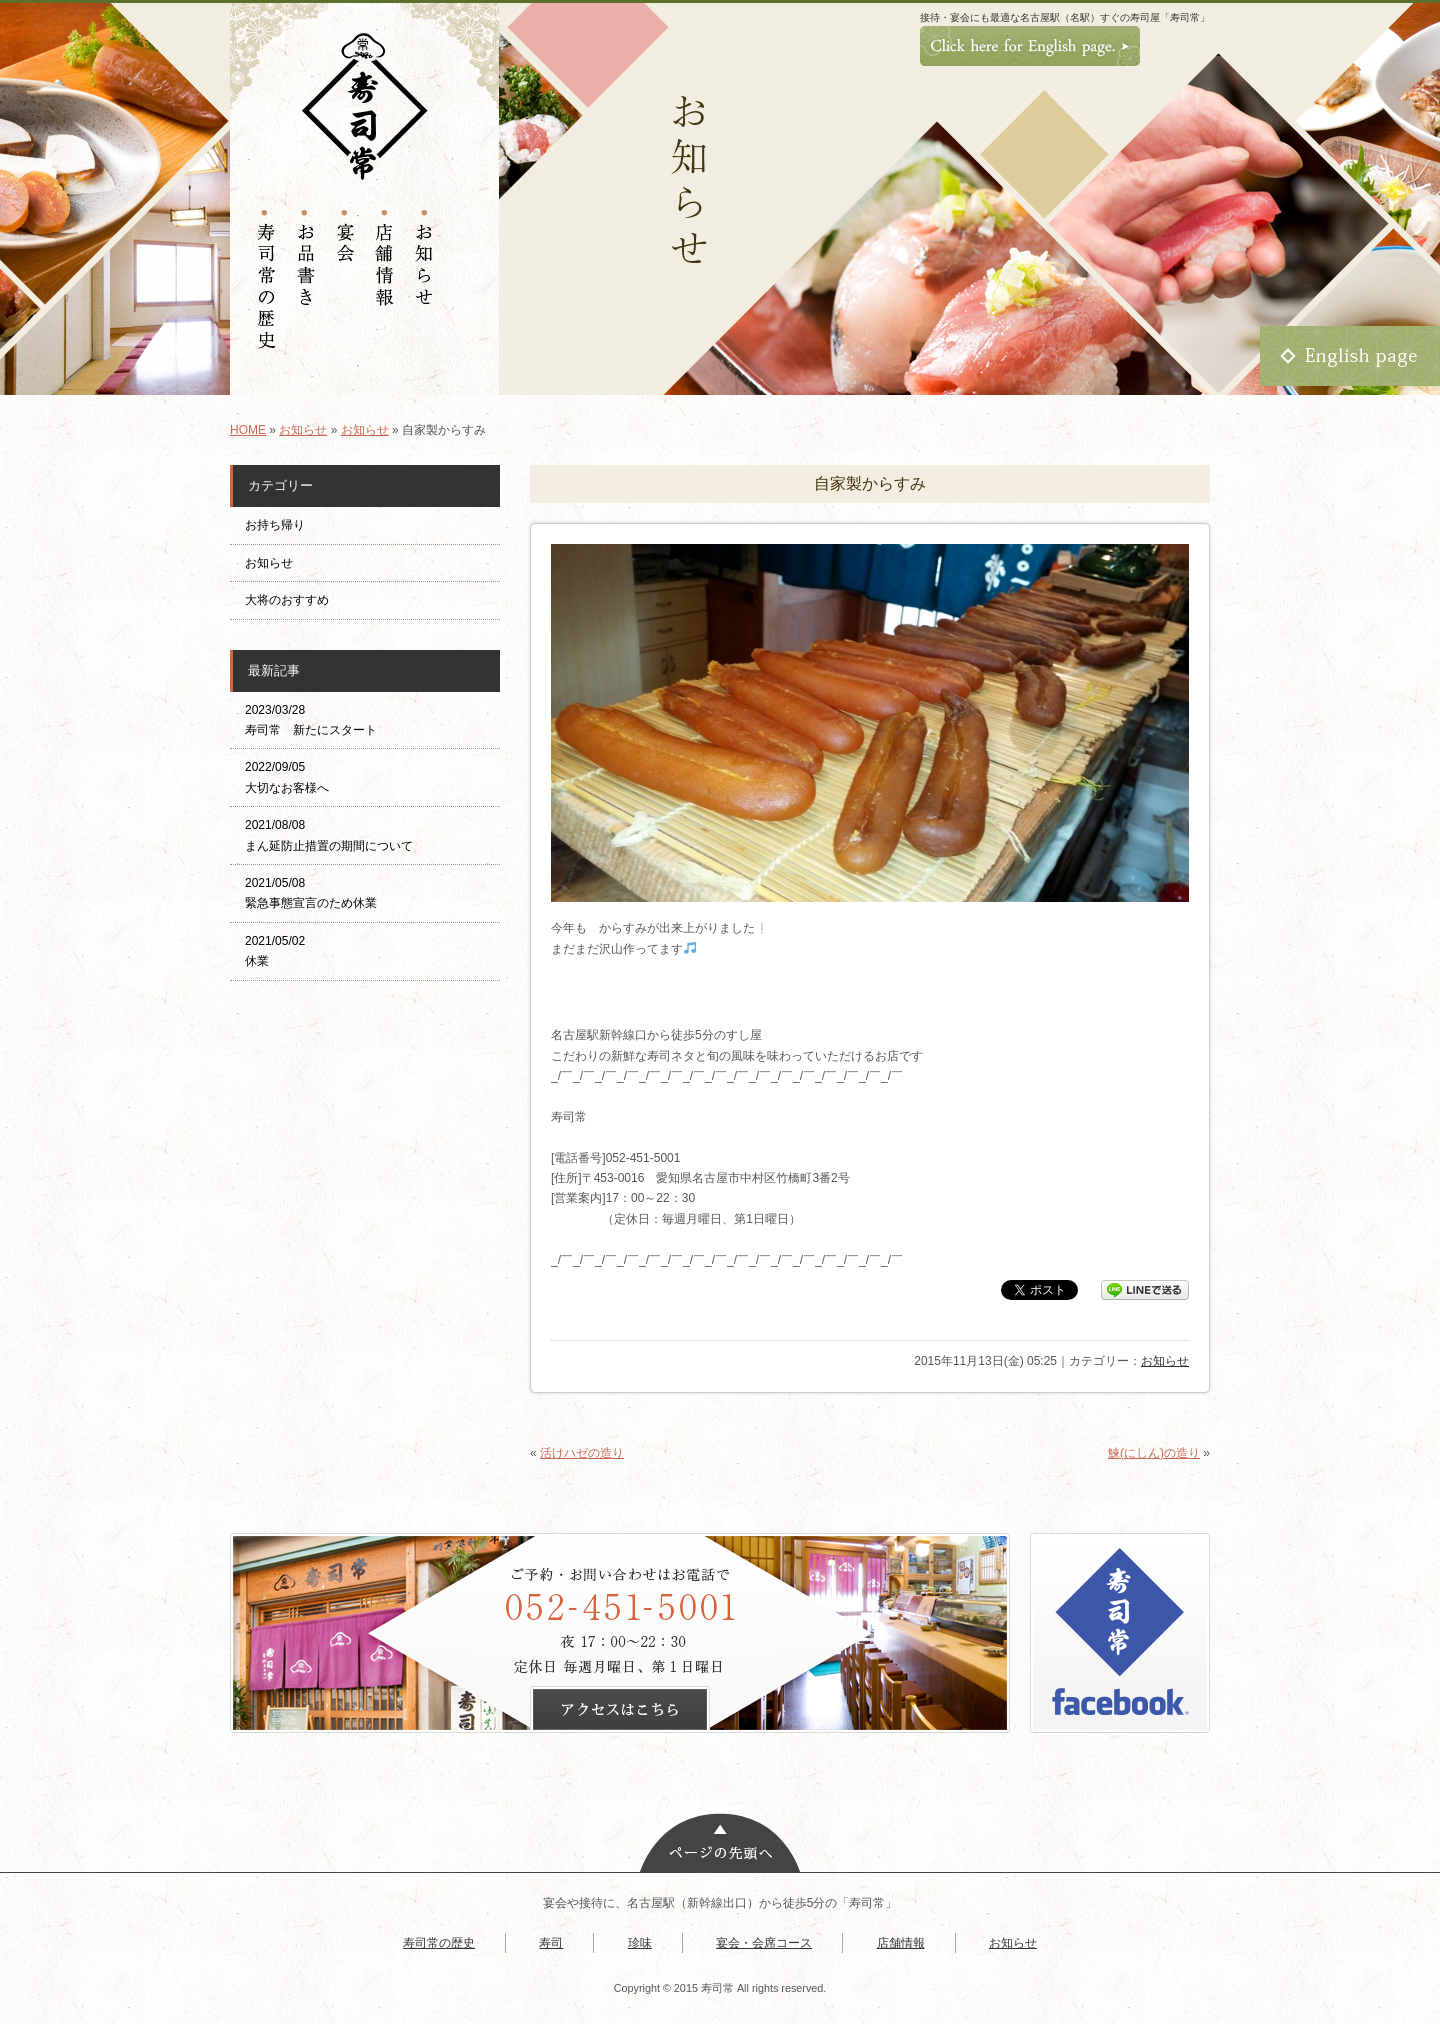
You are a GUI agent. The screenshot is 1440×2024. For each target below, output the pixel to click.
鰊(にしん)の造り (1154, 1453)
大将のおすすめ (287, 600)
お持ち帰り (281, 525)
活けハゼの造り (582, 1453)
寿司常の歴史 (439, 1943)
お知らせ (303, 430)
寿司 (551, 1943)
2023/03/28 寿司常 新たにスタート (311, 720)
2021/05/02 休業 (275, 951)
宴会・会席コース (764, 1943)
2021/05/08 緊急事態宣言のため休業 (311, 893)
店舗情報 (901, 1943)
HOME (248, 430)
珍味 (640, 1943)
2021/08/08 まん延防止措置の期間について (329, 835)
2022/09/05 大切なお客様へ (287, 777)
